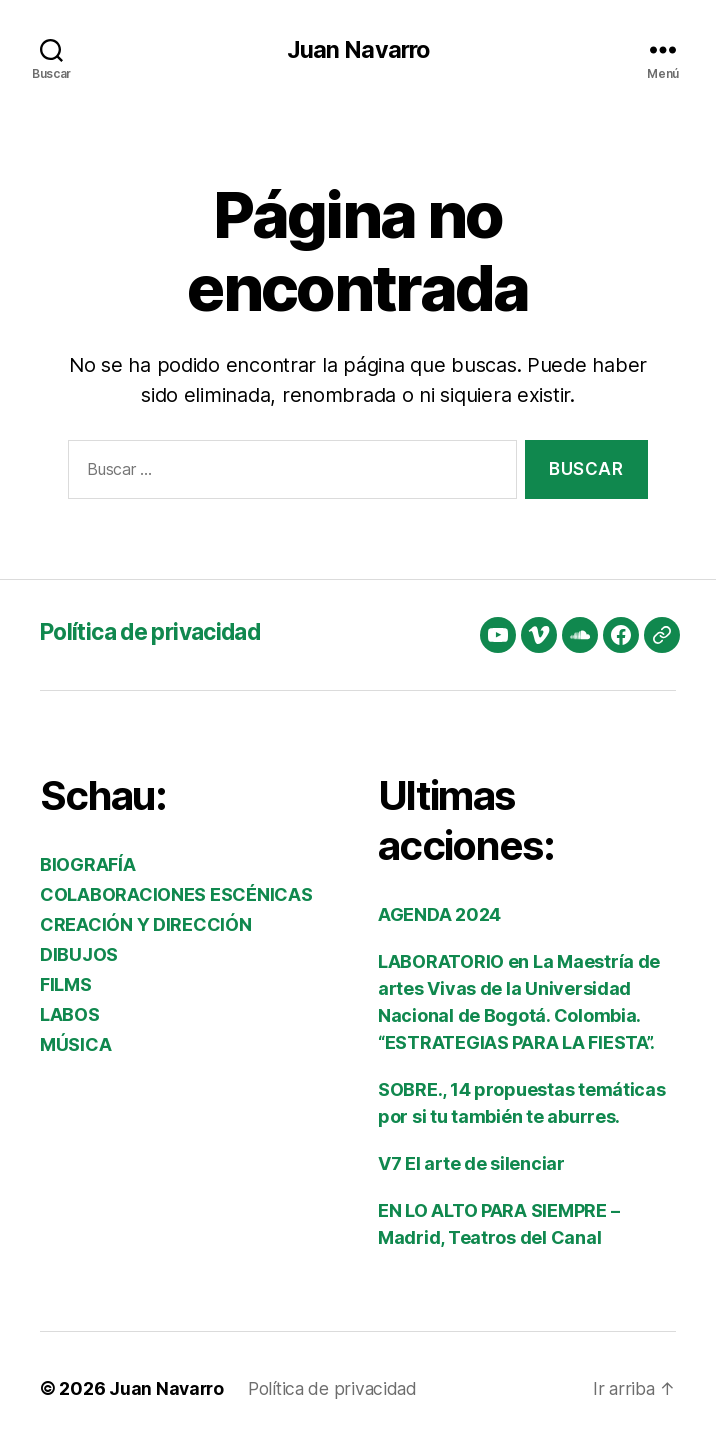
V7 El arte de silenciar (471, 1163)
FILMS (66, 984)
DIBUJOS (79, 954)
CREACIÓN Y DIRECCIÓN (146, 924)
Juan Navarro (358, 50)
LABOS (70, 1014)
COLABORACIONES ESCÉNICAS (176, 894)
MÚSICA (75, 1044)
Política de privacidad (158, 631)
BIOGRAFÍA (88, 864)
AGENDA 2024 (439, 914)
